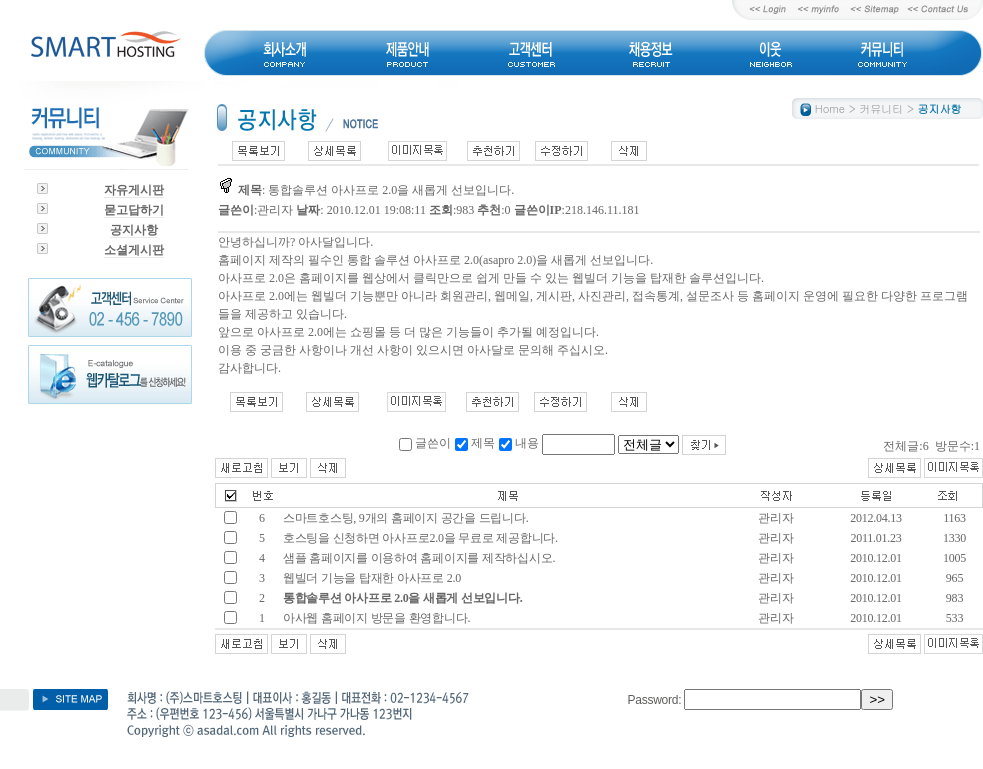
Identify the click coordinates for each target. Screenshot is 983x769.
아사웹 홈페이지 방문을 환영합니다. (376, 618)
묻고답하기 (134, 210)
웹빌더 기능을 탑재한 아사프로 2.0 (370, 578)
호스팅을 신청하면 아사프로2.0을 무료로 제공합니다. (419, 538)
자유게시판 (134, 190)
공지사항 (134, 230)
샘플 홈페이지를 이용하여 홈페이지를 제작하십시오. (417, 558)
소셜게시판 (134, 250)
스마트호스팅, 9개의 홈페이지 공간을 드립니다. (404, 518)
